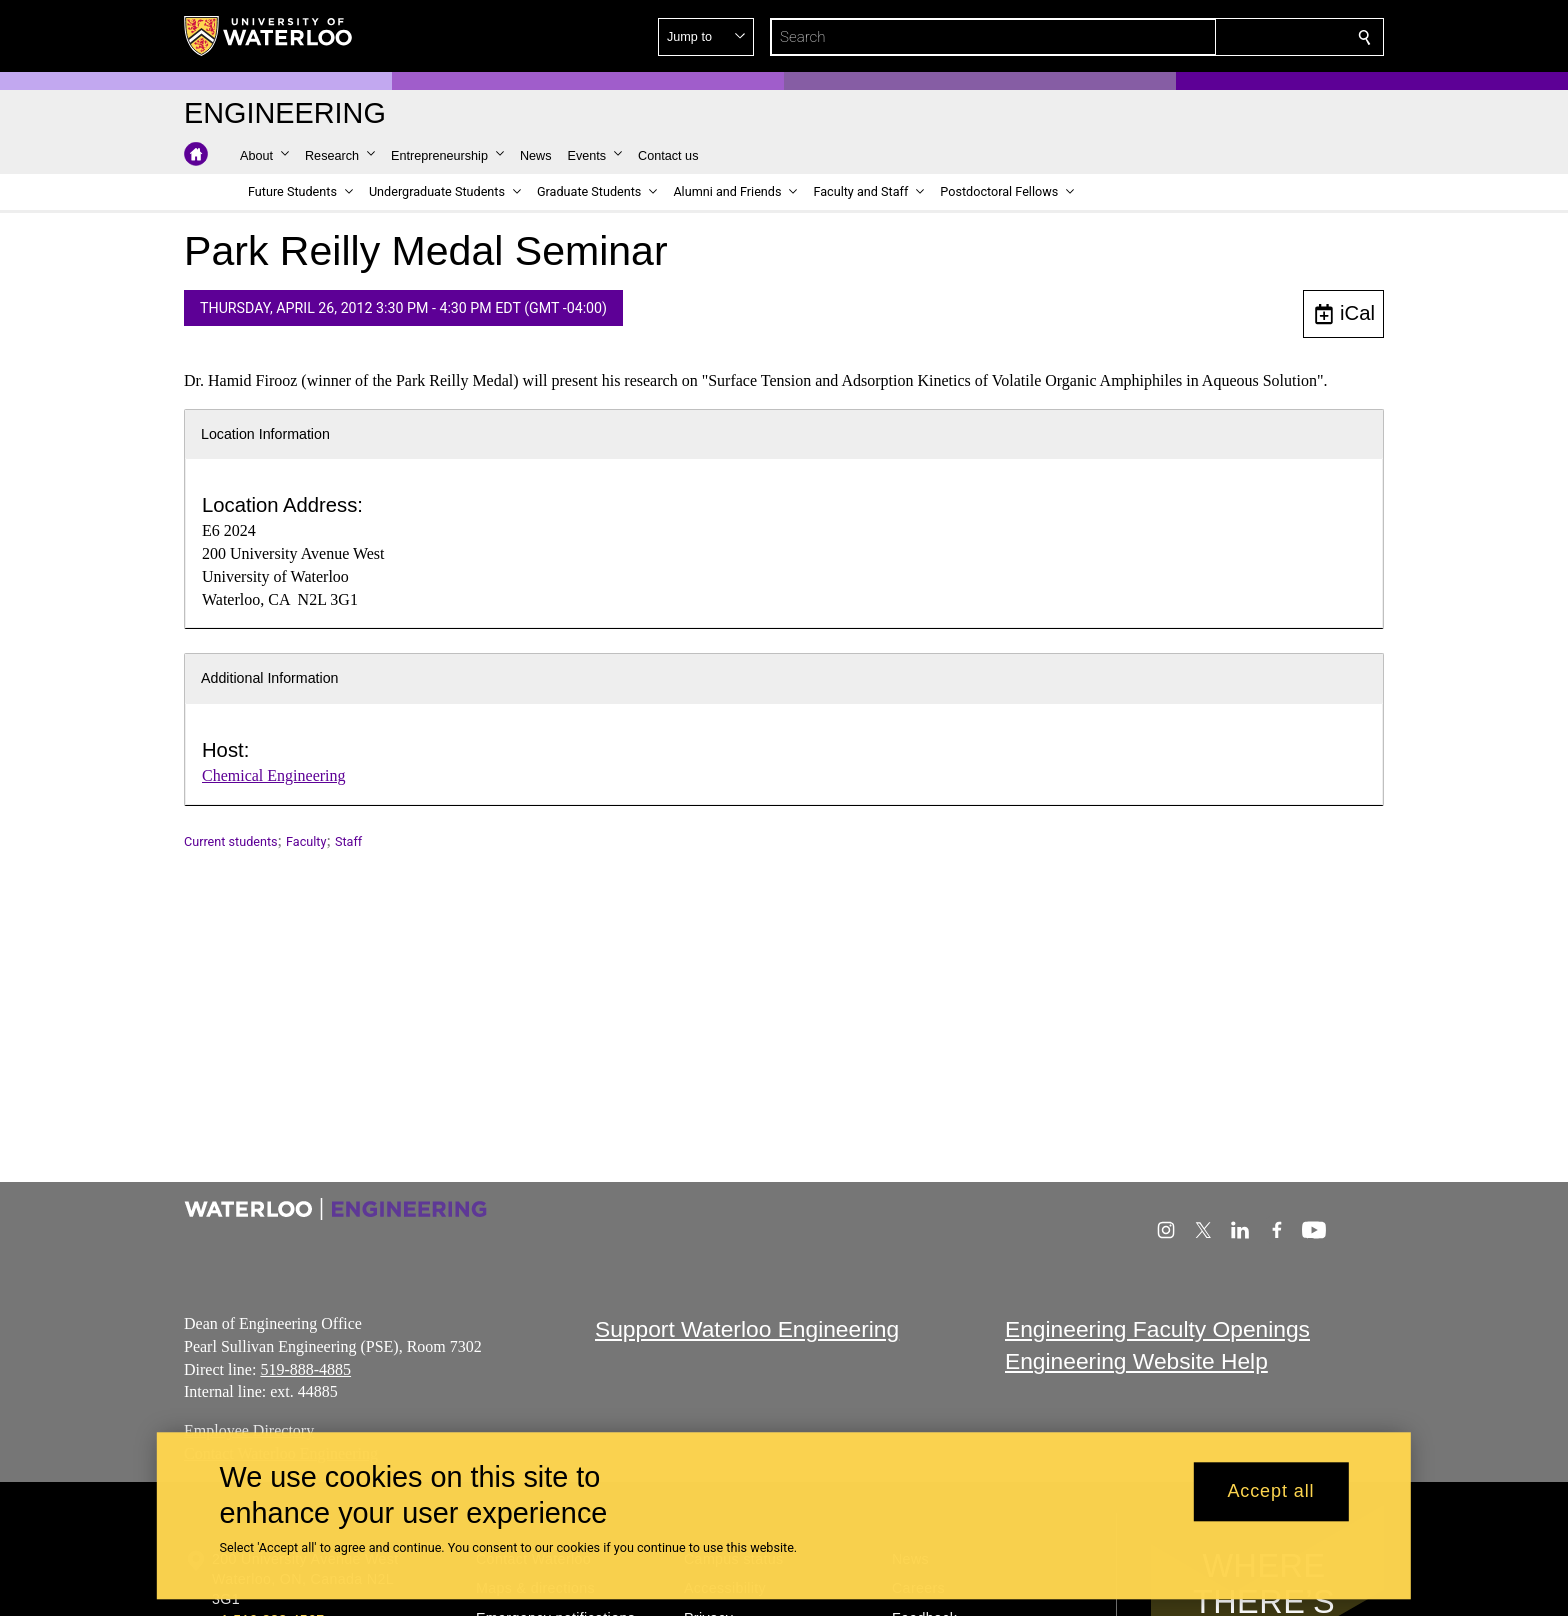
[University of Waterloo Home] (269, 36)
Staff (348, 841)
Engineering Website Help (1136, 1362)
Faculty (306, 841)
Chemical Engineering (274, 775)
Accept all (1270, 1492)
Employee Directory (249, 1430)
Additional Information (270, 678)
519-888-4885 (305, 1369)
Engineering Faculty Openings (1157, 1329)
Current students (231, 841)
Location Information (265, 434)
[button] (1220, 37)
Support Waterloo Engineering (747, 1329)
